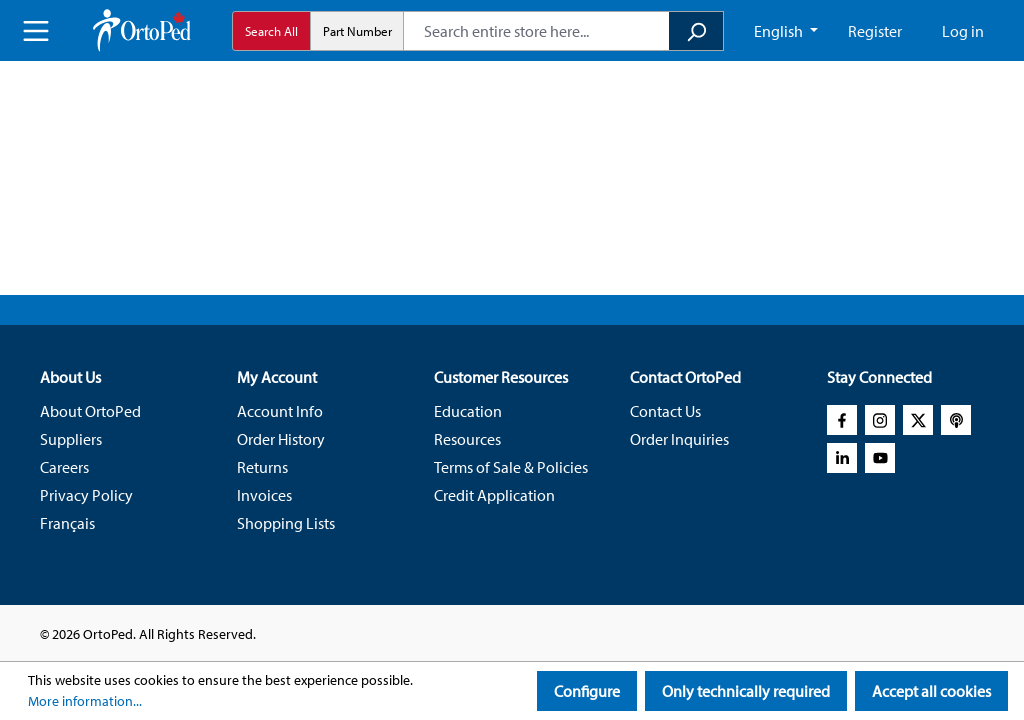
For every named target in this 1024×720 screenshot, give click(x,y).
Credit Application (494, 495)
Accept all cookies (931, 691)
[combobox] (536, 31)
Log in (963, 31)
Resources (467, 439)
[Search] (696, 31)
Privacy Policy (86, 495)
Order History (281, 439)
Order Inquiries (679, 439)
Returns (262, 467)
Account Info (280, 411)
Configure (587, 691)
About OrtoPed (90, 411)
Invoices (264, 495)
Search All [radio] (271, 31)
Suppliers (71, 439)
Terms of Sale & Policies (511, 467)
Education (468, 411)
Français (67, 523)
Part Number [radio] (357, 31)
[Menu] (36, 31)
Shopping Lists (286, 523)
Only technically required (746, 691)
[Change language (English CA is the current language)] (786, 31)
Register (875, 31)
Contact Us (665, 411)
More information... (85, 701)
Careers (64, 467)
